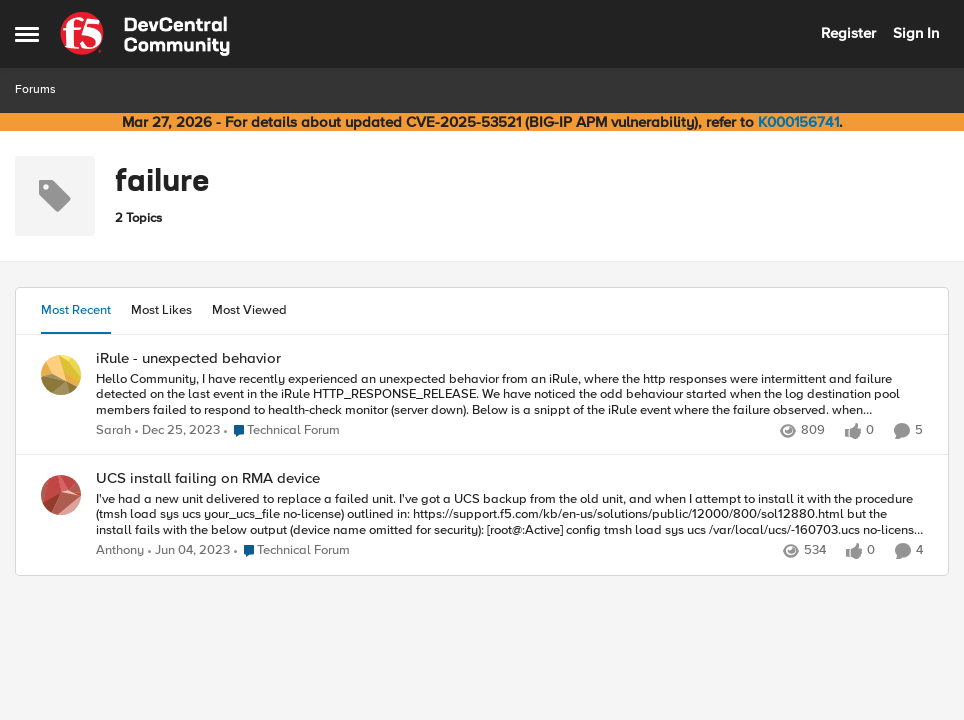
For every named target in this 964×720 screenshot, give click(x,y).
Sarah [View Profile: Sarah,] (113, 430)
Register (848, 33)
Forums (35, 89)
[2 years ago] (177, 431)
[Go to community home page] (145, 34)
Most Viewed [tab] (249, 310)
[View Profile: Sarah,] (61, 375)
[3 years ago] (189, 552)
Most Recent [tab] (76, 310)
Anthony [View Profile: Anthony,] (120, 551)
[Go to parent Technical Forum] (282, 431)
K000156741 (798, 122)
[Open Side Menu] (27, 34)
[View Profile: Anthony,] (61, 495)
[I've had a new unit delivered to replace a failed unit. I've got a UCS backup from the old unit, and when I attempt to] (509, 515)
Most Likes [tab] (161, 310)
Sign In (916, 33)
